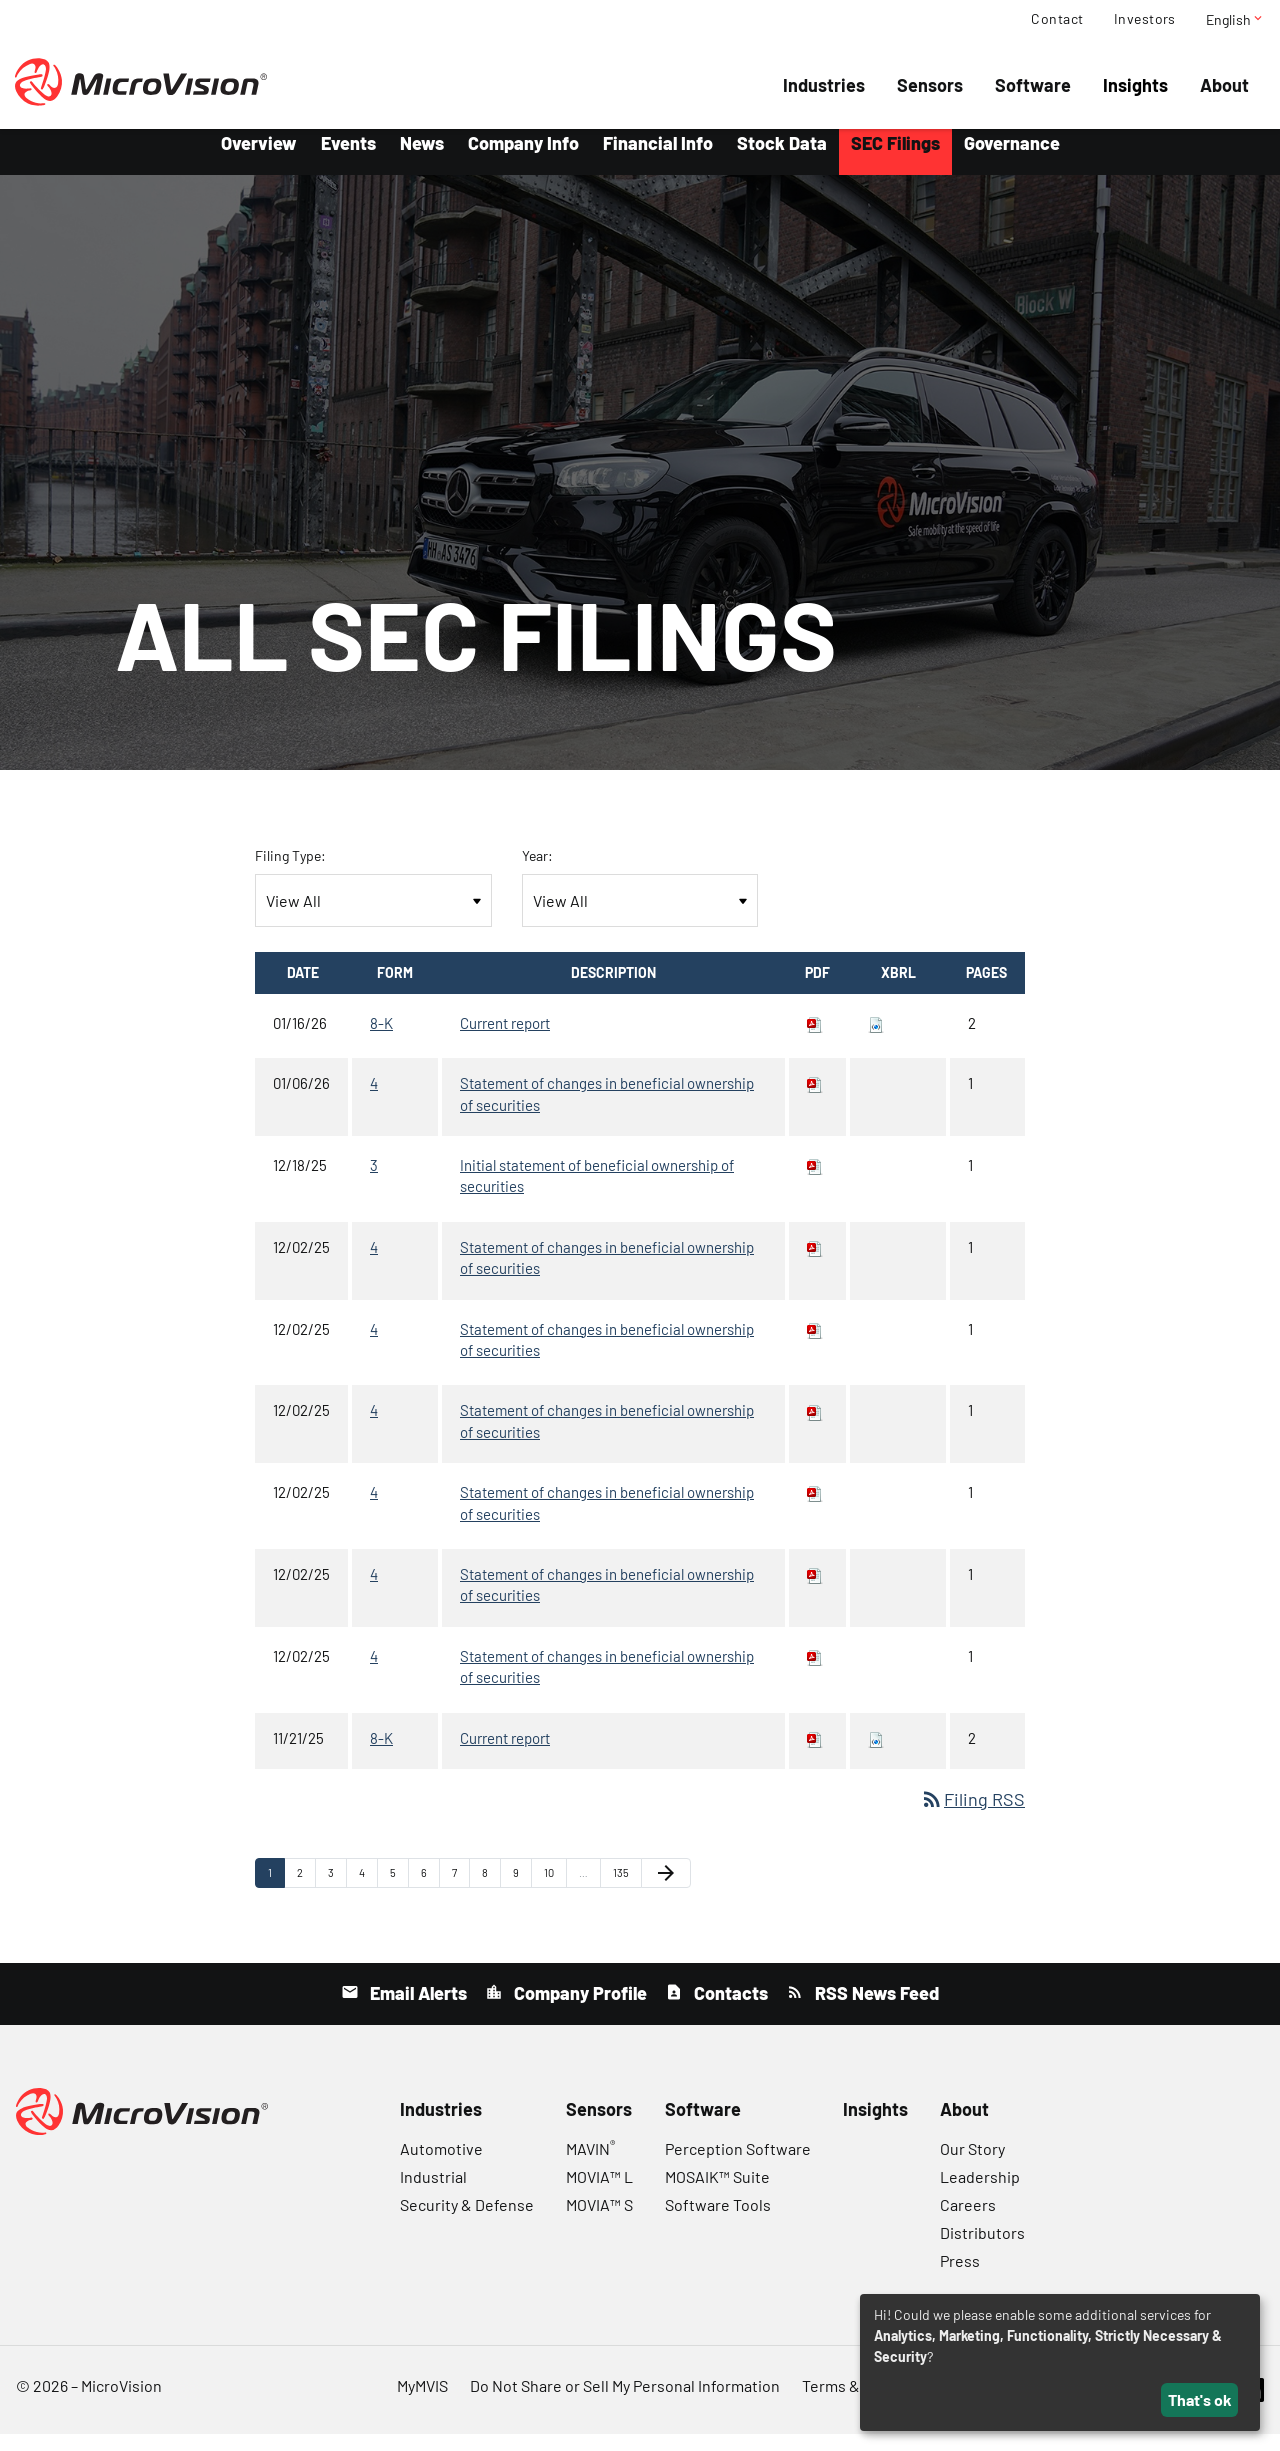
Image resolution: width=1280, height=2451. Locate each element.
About (1224, 85)
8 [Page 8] (491, 1894)
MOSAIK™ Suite (717, 2193)
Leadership (980, 2193)
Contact (1057, 19)
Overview (259, 160)
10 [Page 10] (555, 1894)
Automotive (441, 2165)
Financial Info (658, 160)
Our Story (972, 2165)
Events (348, 160)
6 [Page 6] (430, 1894)
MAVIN (590, 2165)
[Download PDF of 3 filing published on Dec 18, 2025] (815, 1182)
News (422, 160)
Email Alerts (416, 2010)
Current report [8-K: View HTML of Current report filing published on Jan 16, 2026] (505, 1040)
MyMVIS (422, 2402)
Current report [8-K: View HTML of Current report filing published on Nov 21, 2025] (505, 1754)
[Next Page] (666, 1890)
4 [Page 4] (368, 1894)
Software (1033, 85)
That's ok (1200, 2399)
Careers (968, 2221)
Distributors (982, 2249)
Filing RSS (972, 1816)
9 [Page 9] (522, 1894)
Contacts (729, 2010)
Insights (1135, 85)
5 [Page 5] (399, 1894)
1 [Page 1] (276, 1894)
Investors (1145, 19)
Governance (1012, 160)
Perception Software (738, 2165)
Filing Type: (290, 872)
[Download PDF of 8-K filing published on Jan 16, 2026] (815, 1040)
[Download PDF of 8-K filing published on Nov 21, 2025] (815, 1754)
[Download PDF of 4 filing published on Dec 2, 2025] (815, 1264)
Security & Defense (467, 2221)
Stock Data (782, 160)
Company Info (523, 160)
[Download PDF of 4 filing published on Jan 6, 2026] (815, 1100)
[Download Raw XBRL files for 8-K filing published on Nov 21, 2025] (876, 1754)
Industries (824, 85)
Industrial (433, 2193)
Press (960, 2277)
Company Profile (578, 2010)
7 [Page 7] (460, 1894)
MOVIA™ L (599, 2193)
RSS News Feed (875, 2010)
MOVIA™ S (599, 2221)
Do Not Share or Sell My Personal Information (625, 2402)
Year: (537, 872)
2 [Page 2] (306, 1894)
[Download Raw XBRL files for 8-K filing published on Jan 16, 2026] (876, 1040)
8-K (381, 1040)
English (1235, 19)
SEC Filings (895, 160)
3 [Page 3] (337, 1894)
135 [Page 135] (624, 1894)
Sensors (930, 85)
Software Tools (718, 2221)
